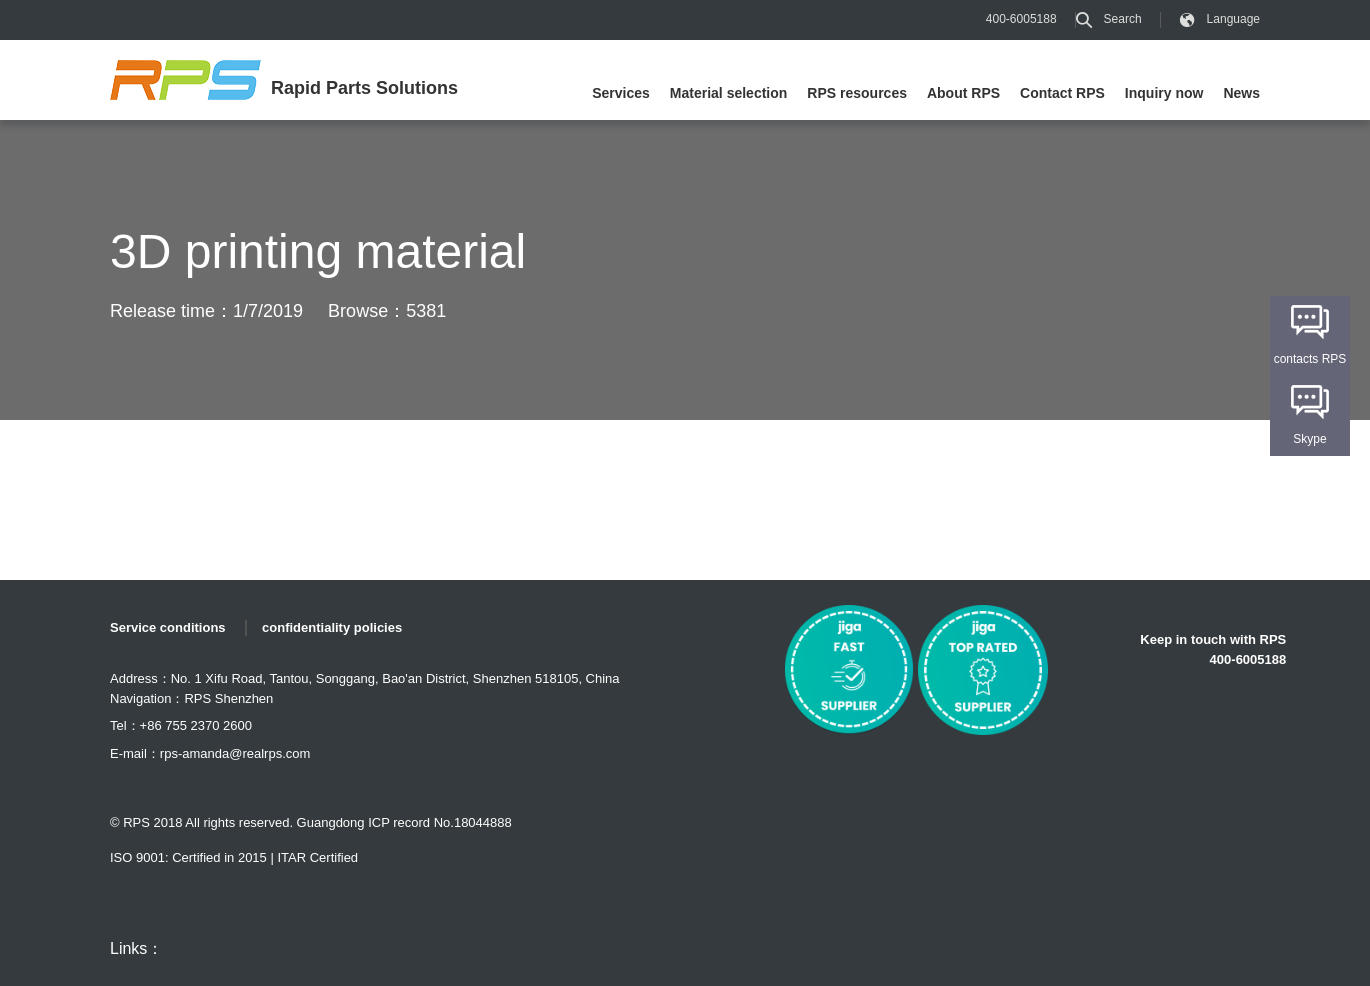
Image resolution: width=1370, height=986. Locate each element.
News (1241, 93)
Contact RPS (1062, 93)
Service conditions (168, 627)
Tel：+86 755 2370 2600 (181, 725)
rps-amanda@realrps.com (235, 753)
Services (621, 93)
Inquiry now (1164, 93)
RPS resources (857, 93)
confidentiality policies (332, 627)
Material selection (729, 93)
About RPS (963, 93)
